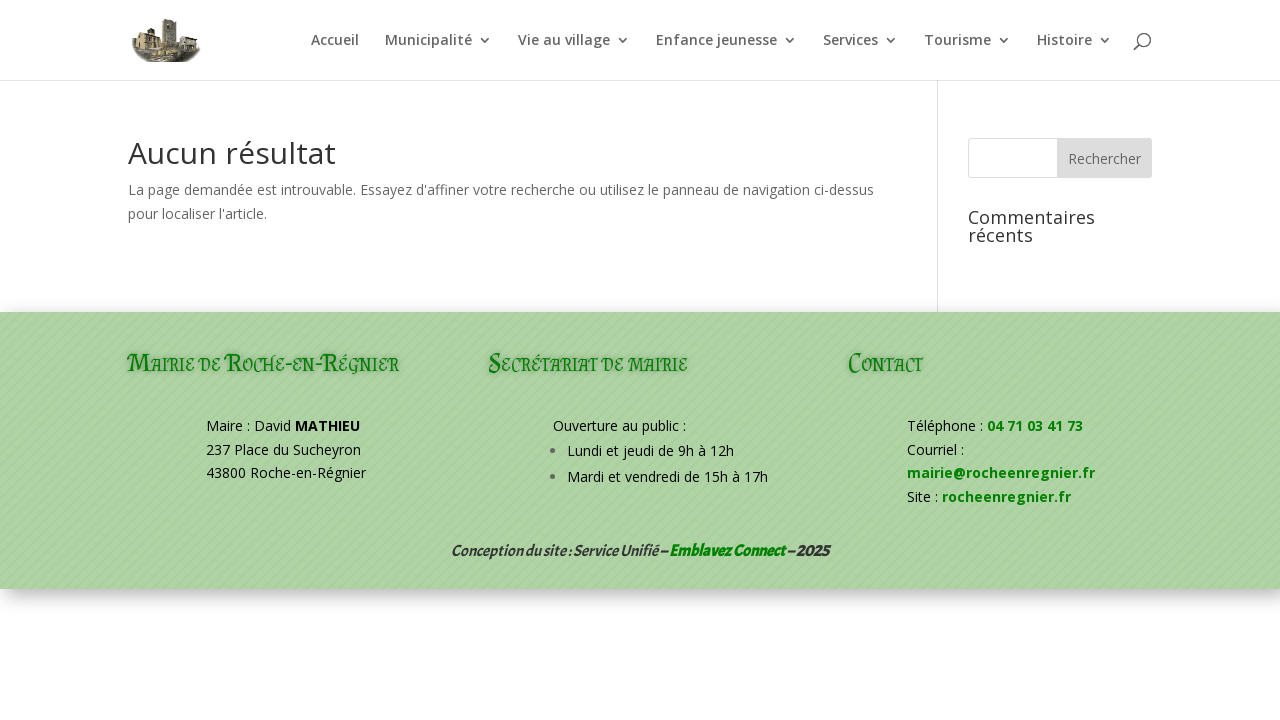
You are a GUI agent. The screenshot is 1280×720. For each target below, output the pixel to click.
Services (850, 41)
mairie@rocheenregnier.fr (1001, 472)
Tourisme (957, 41)
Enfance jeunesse (716, 41)
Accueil (335, 41)
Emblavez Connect (727, 551)
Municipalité (428, 41)
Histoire (1064, 41)
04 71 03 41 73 (1035, 425)
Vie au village (564, 41)
